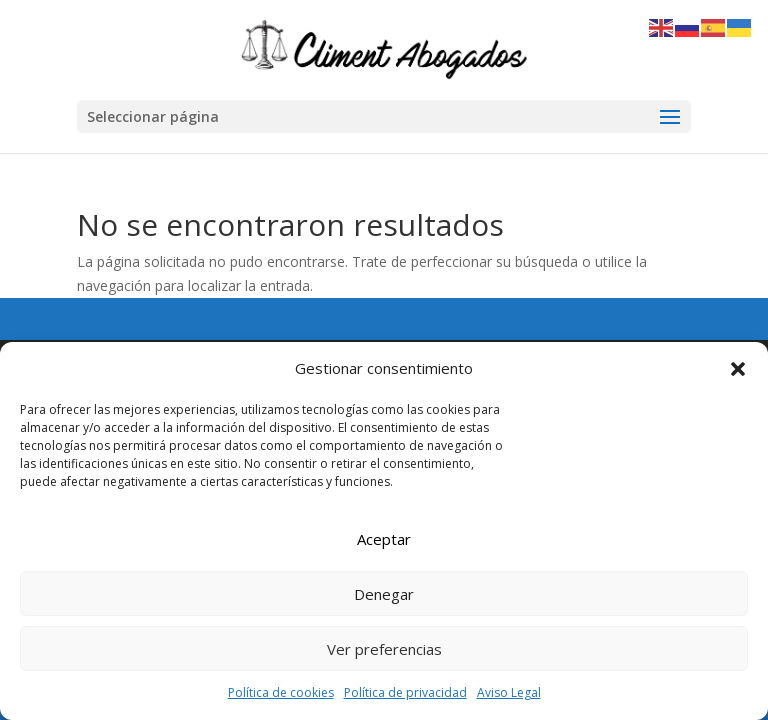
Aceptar (384, 539)
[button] (738, 369)
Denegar (384, 594)
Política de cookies (281, 692)
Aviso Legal (509, 692)
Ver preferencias (384, 649)
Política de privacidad (405, 692)
